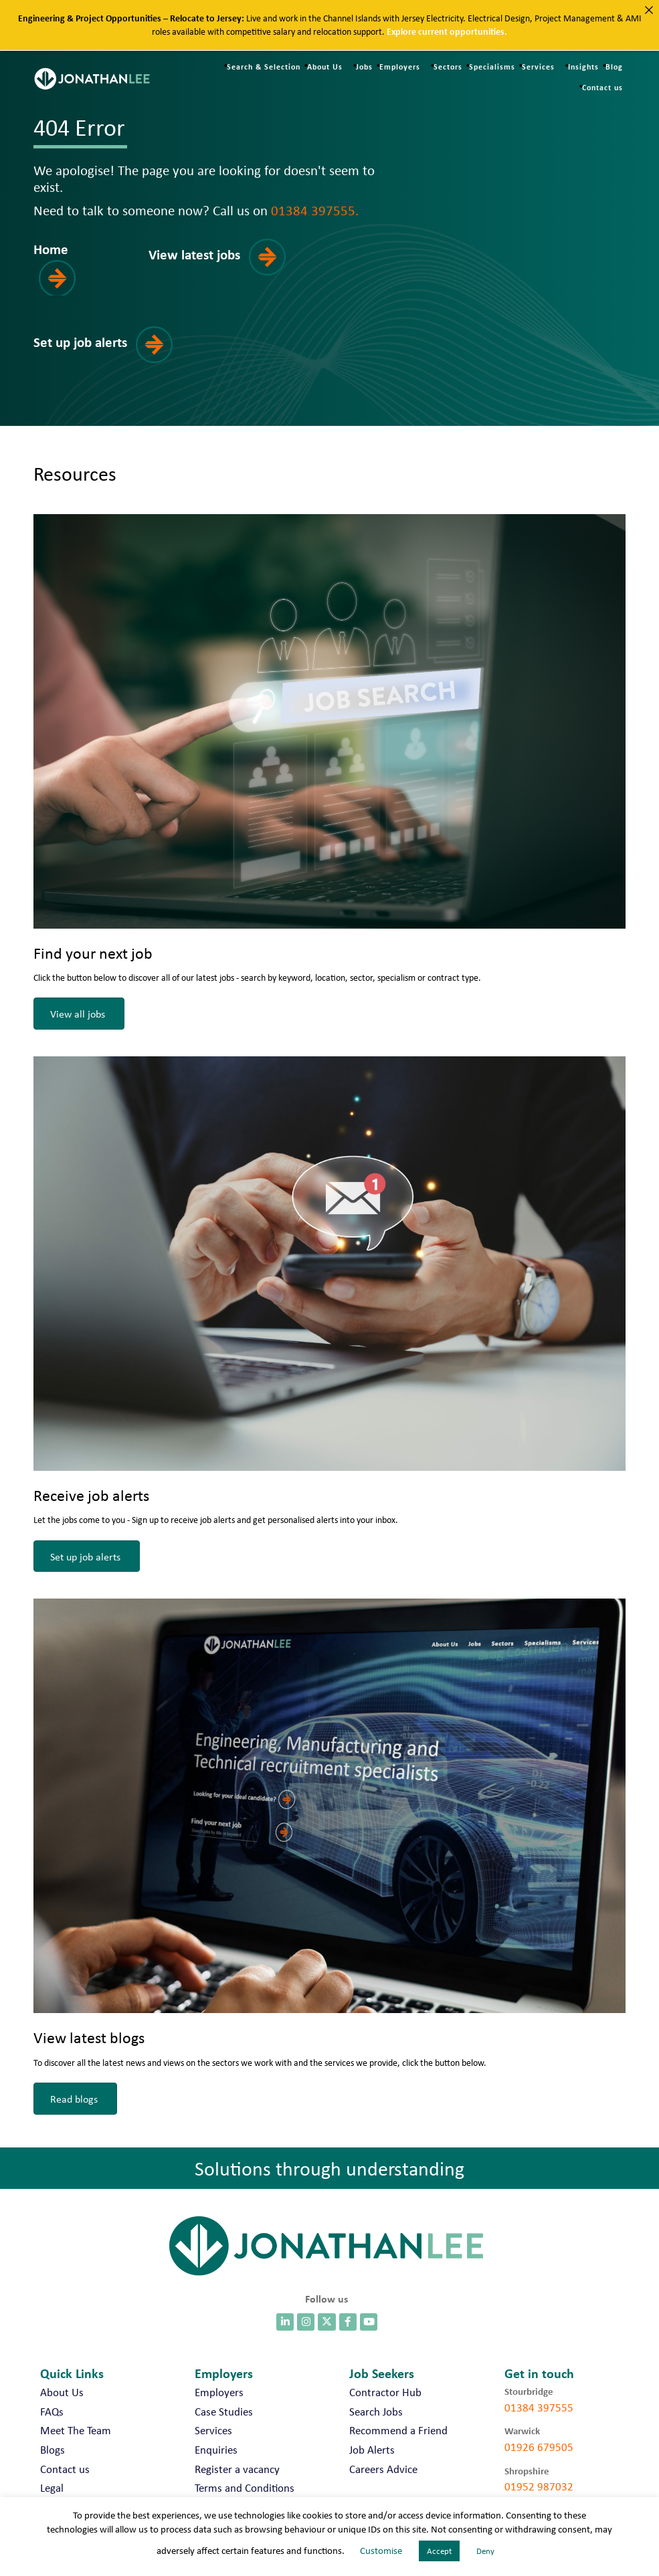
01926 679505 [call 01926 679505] (538, 2447)
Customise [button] (381, 2550)
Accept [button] (439, 2551)
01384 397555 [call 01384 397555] (538, 2407)
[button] (77, 267)
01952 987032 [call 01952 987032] (538, 2486)
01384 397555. (315, 210)
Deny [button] (485, 2551)
